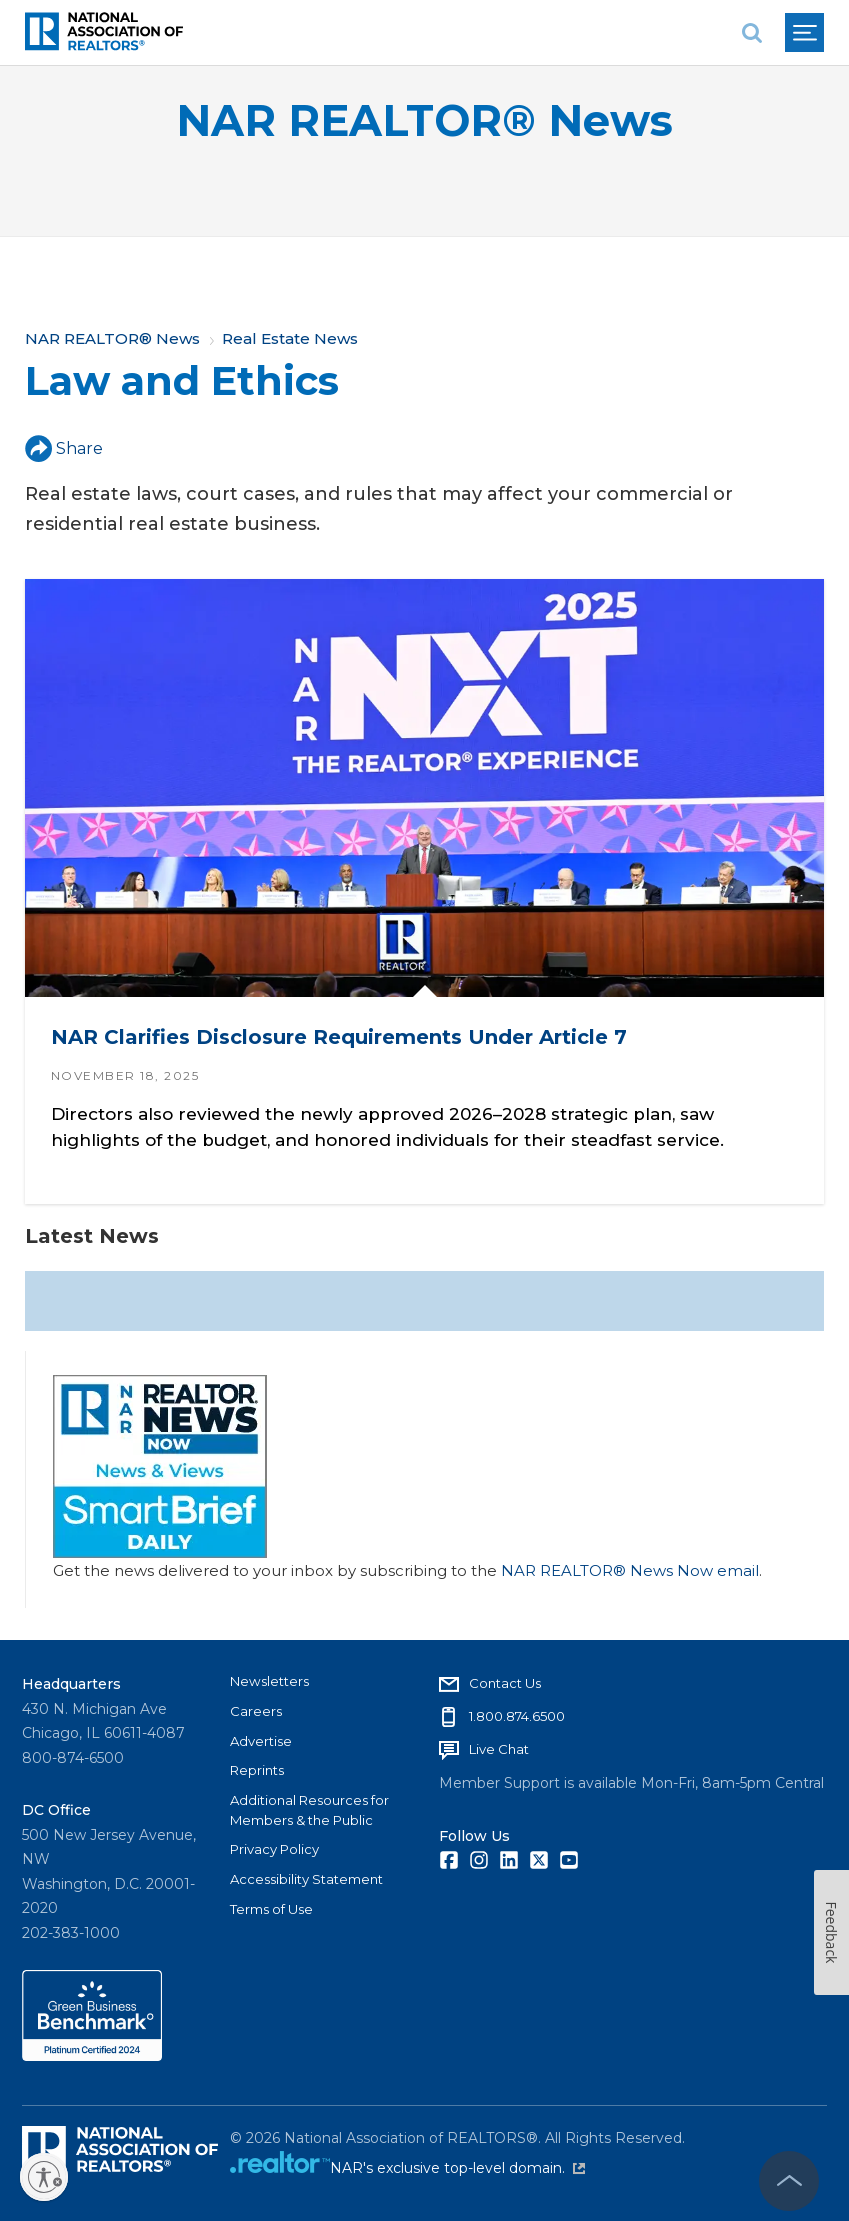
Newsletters (269, 1681)
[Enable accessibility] (44, 2177)
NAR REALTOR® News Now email (630, 1570)
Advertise (261, 1741)
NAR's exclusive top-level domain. (457, 2168)
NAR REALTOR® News (424, 120)
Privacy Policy (274, 1849)
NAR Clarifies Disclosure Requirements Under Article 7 (339, 1037)
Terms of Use (271, 1909)
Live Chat (499, 1749)
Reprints (257, 1770)
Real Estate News (290, 338)
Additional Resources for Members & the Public (309, 1810)
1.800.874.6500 (517, 1716)
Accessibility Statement (306, 1879)
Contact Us (505, 1683)
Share (64, 448)
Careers (256, 1711)
